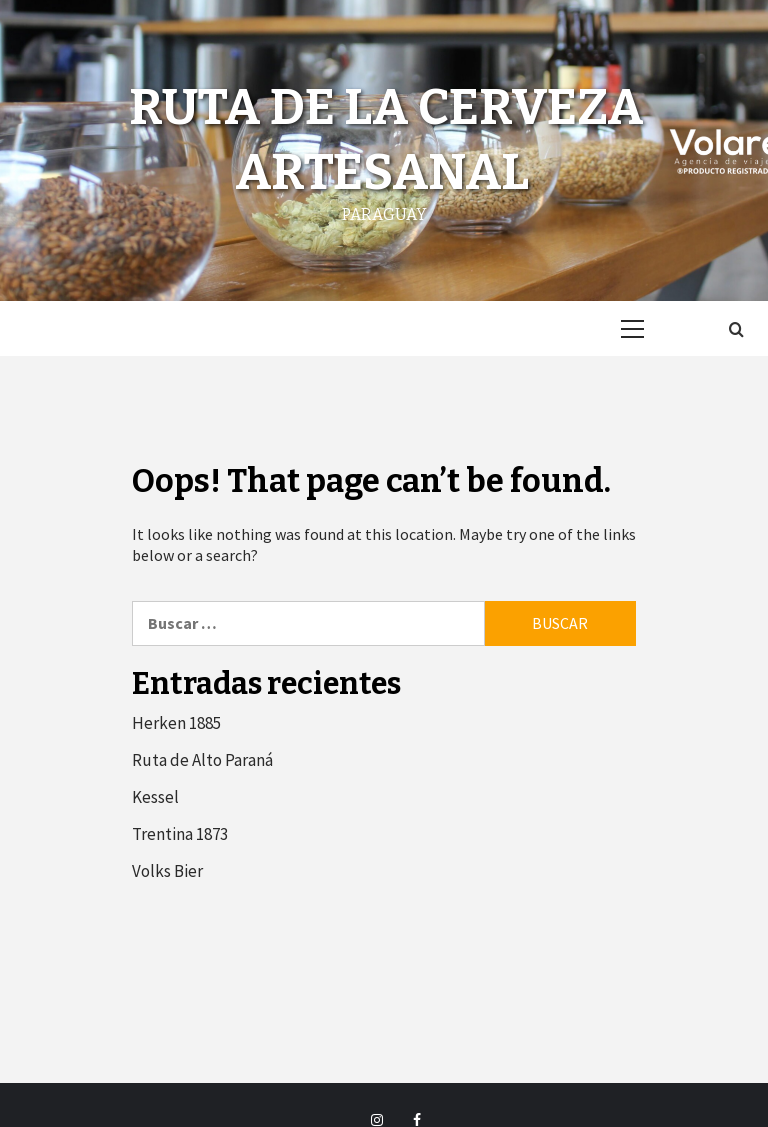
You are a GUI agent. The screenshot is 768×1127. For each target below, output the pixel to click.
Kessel (155, 797)
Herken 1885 (176, 723)
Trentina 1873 (180, 834)
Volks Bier (167, 871)
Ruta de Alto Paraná (202, 760)
